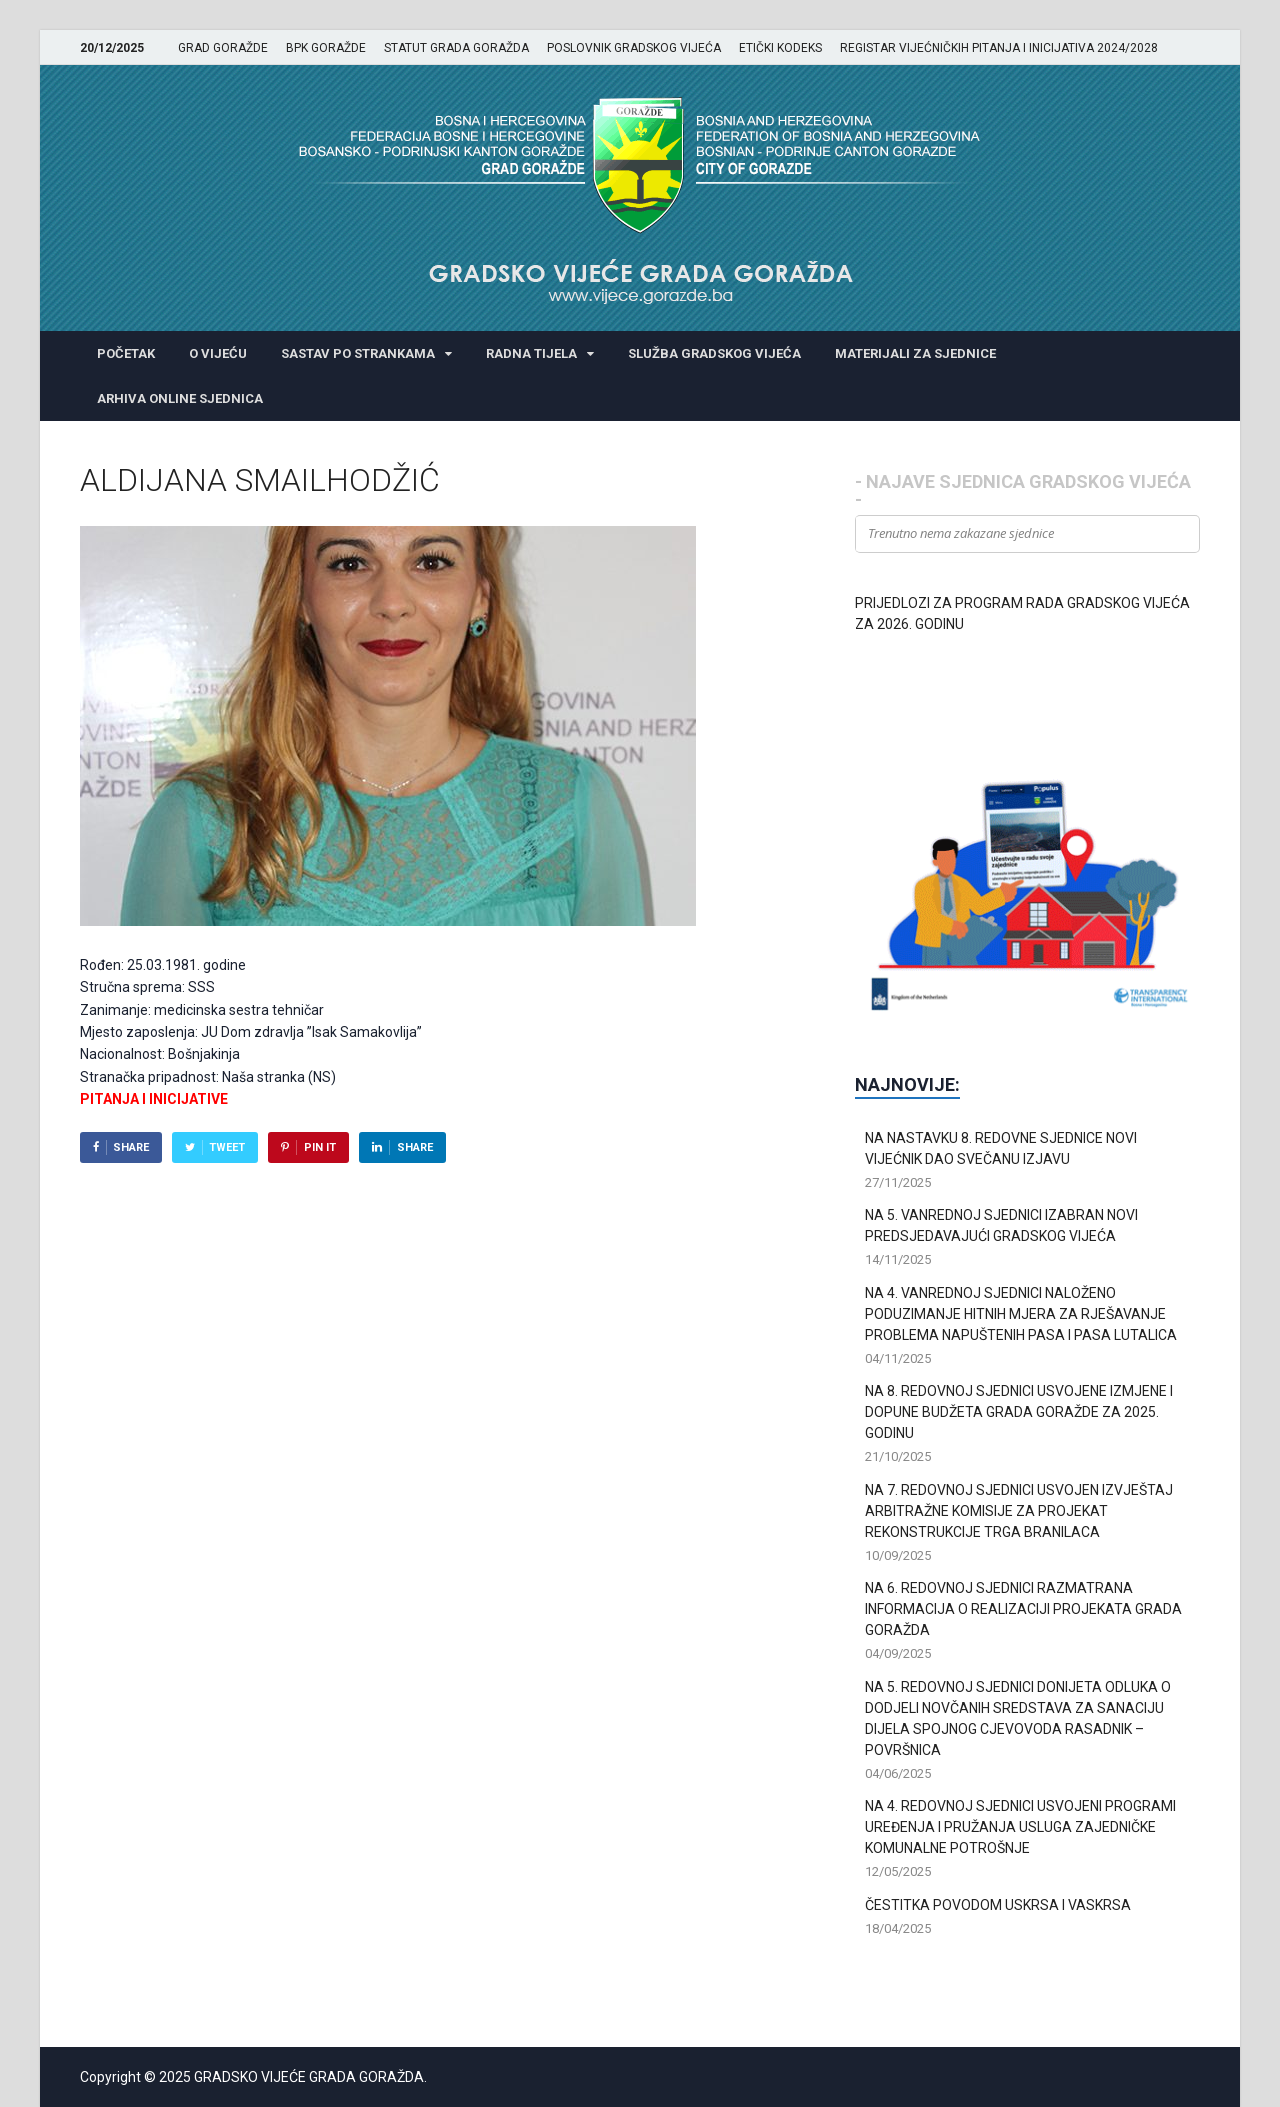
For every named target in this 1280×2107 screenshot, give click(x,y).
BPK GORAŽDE (326, 48)
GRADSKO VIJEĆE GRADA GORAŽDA (309, 2077)
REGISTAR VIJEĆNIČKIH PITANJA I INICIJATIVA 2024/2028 (999, 48)
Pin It (320, 1147)
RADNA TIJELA (531, 353)
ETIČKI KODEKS (780, 48)
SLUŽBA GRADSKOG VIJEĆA (714, 353)
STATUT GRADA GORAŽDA (456, 48)
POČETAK (126, 353)
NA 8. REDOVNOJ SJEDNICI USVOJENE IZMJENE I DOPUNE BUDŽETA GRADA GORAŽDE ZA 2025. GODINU (1019, 1412)
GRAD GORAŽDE (223, 48)
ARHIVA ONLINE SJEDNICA (180, 398)
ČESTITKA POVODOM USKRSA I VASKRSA (998, 1905)
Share (131, 1147)
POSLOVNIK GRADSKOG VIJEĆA (634, 48)
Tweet (227, 1147)
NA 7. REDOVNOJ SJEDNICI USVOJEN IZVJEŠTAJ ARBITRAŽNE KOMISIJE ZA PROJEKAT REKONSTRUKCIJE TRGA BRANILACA (1019, 1511)
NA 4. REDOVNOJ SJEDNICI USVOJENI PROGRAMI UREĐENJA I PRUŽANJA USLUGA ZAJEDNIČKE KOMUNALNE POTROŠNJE (1020, 1827)
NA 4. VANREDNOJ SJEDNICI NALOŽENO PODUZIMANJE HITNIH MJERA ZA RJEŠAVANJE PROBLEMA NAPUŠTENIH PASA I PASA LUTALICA (1021, 1314)
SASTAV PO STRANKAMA (358, 353)
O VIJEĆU (218, 353)
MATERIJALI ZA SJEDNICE (915, 353)
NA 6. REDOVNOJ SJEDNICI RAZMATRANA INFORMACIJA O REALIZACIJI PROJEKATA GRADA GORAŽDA (1023, 1609)
